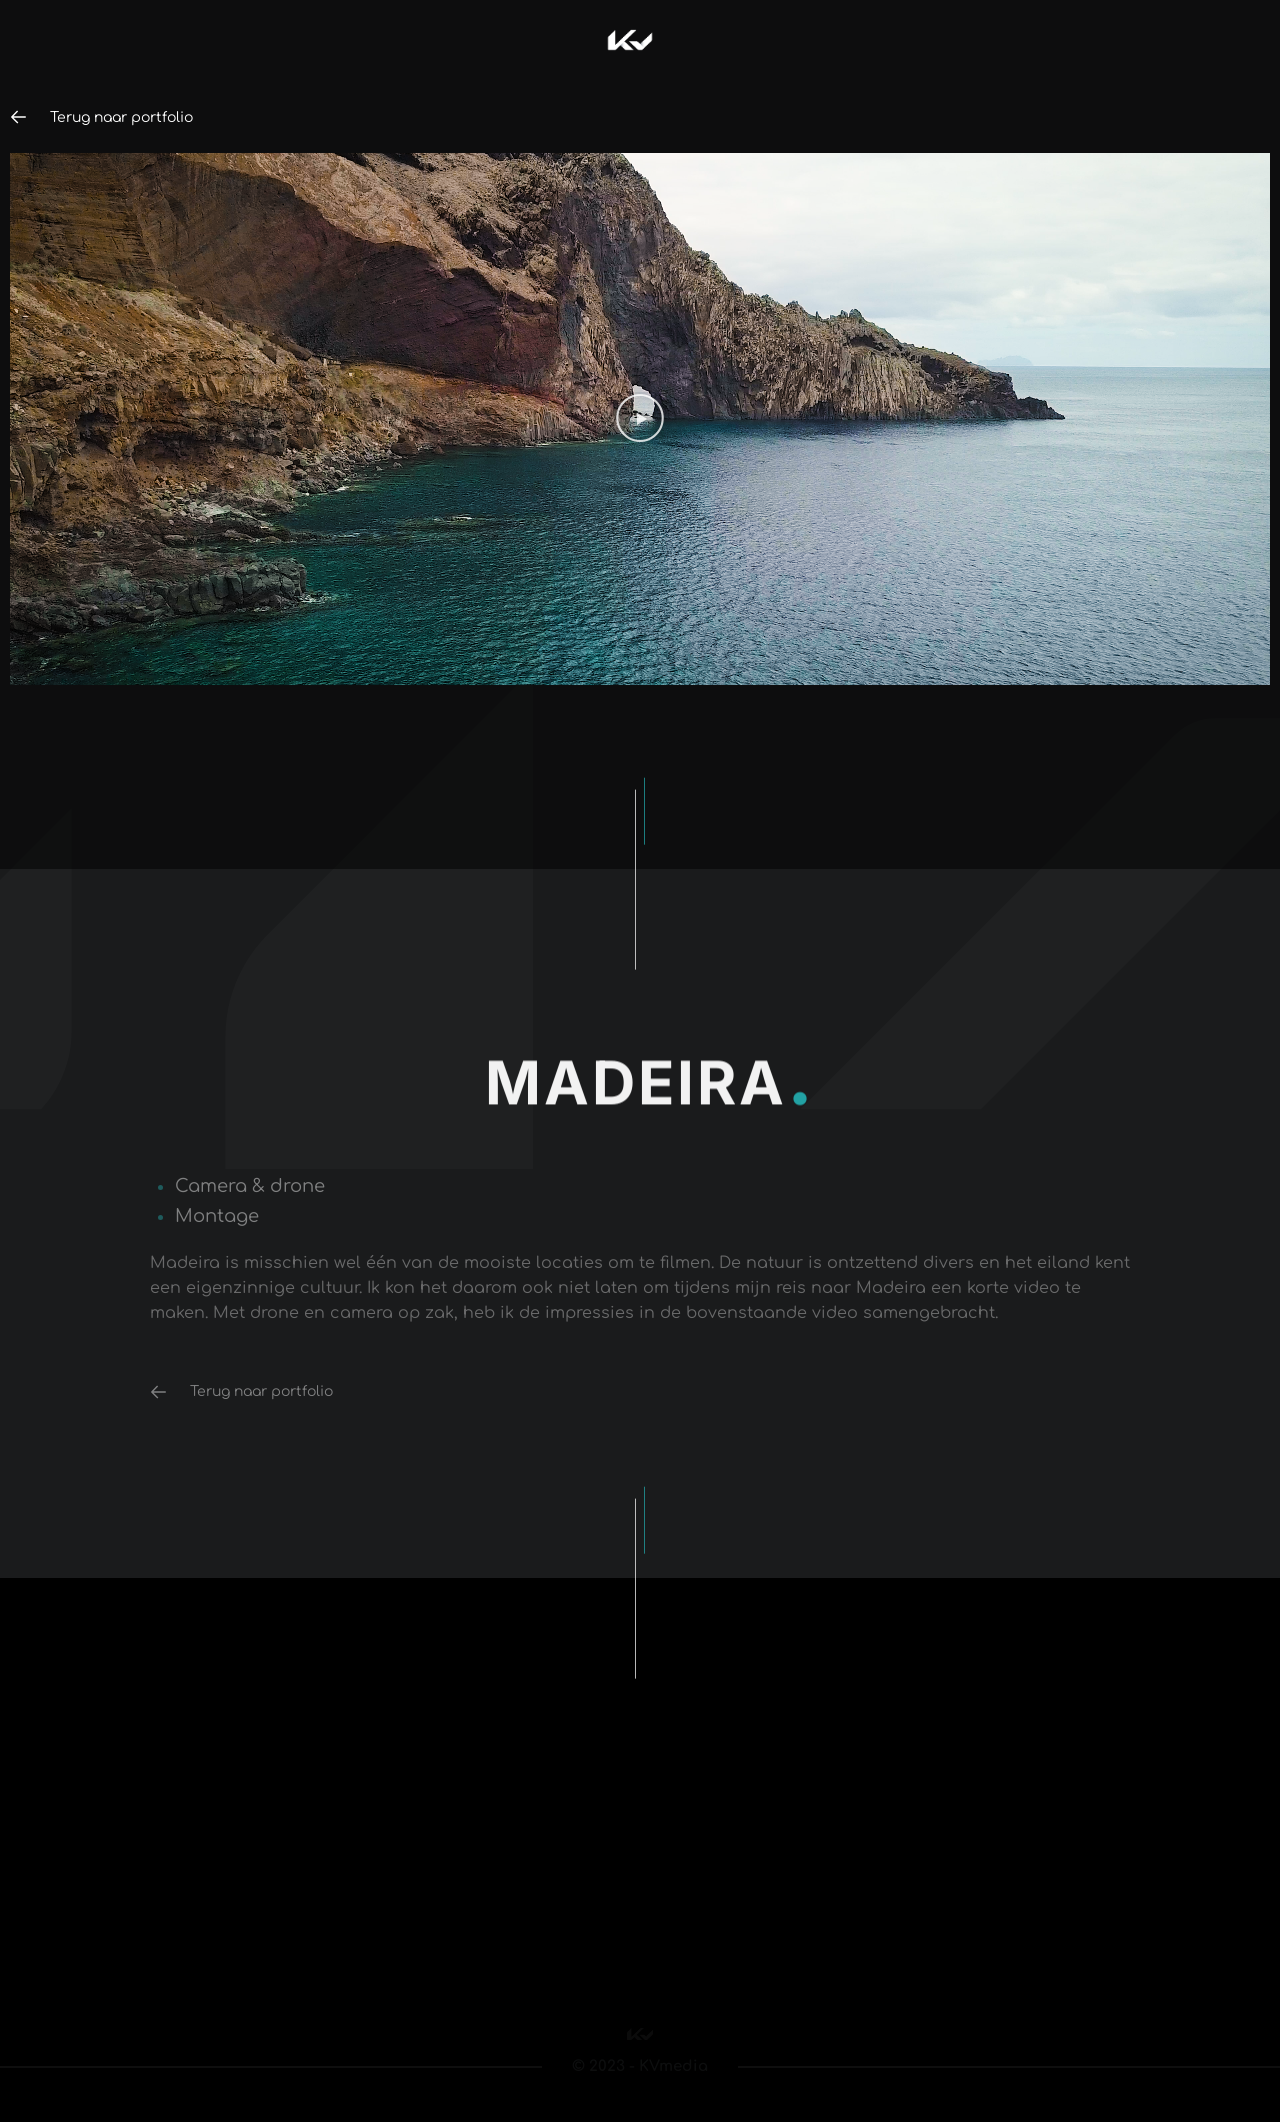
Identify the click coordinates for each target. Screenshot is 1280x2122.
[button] (640, 419)
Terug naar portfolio (113, 117)
